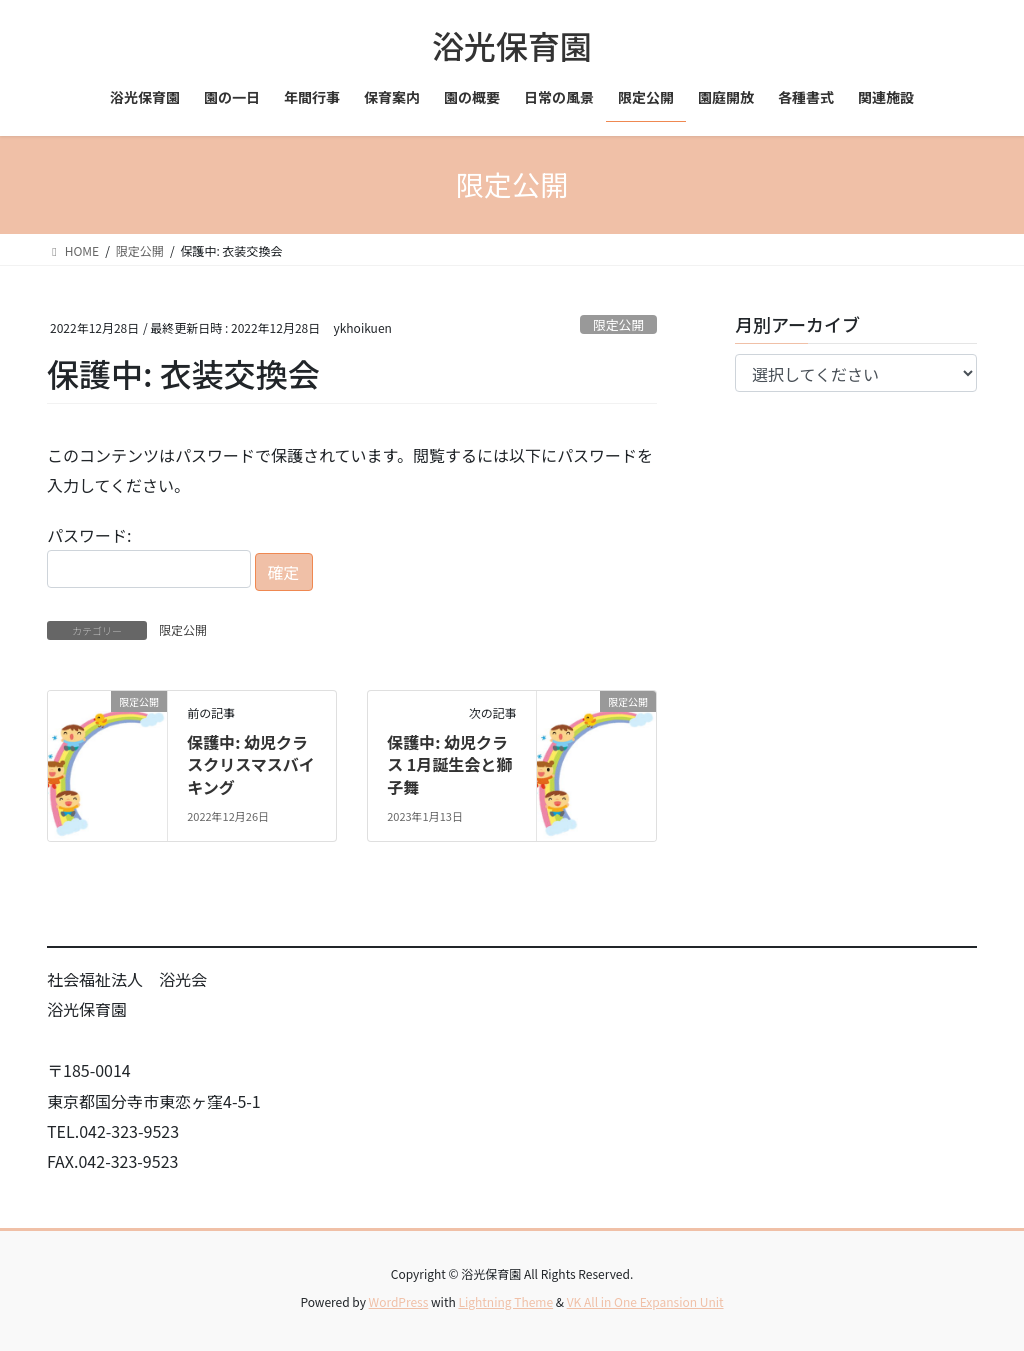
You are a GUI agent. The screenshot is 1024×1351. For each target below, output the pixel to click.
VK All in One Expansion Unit (645, 1301)
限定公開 (618, 324)
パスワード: (149, 555)
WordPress (399, 1301)
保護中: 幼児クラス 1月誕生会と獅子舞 (449, 764)
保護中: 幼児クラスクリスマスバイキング (251, 764)
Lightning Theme (505, 1301)
